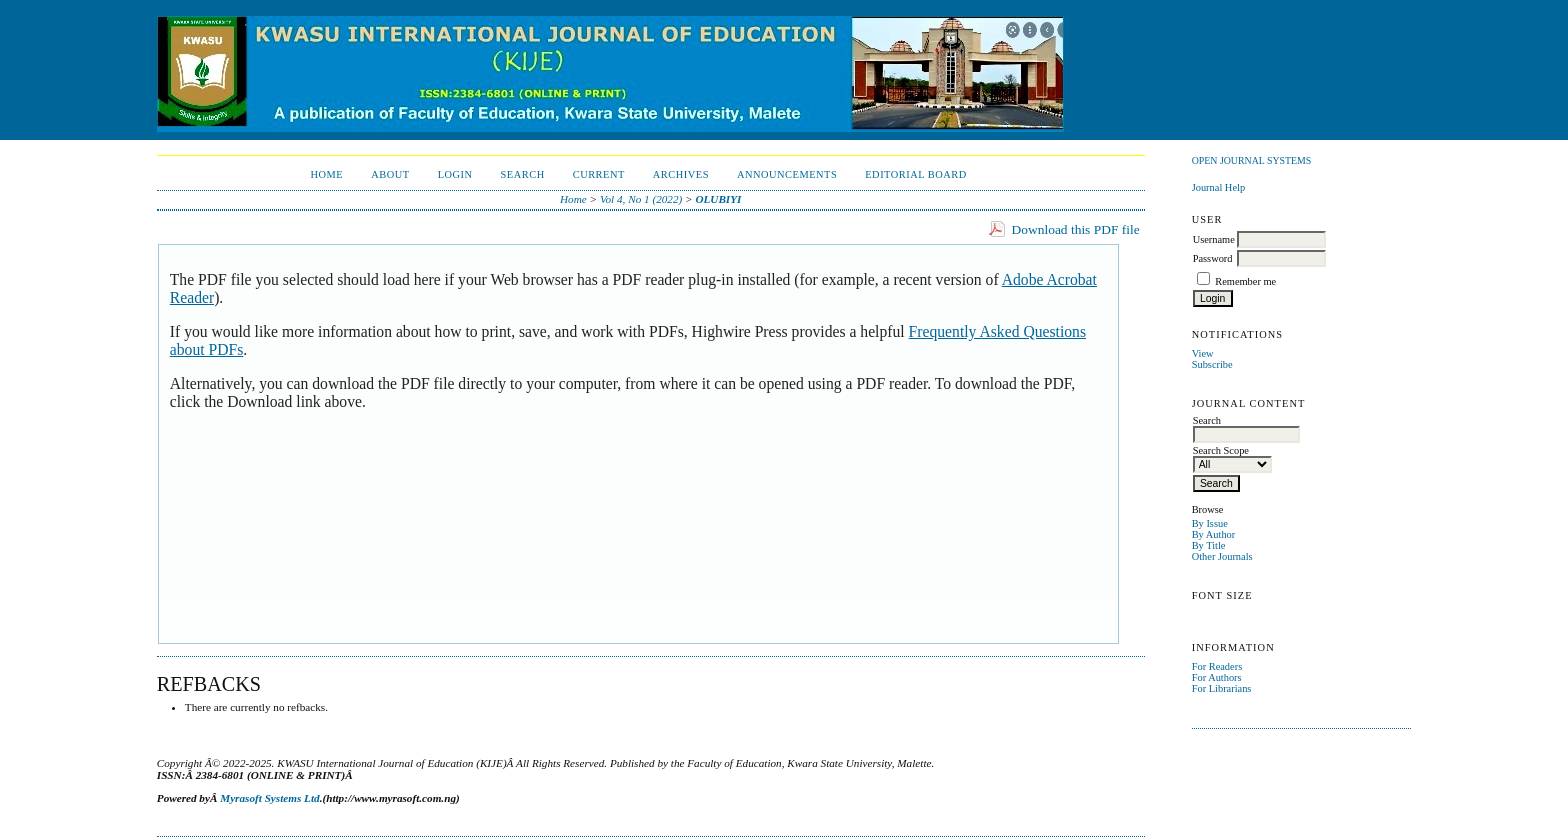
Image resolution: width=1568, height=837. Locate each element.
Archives (681, 174)
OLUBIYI (718, 199)
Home (327, 174)
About (390, 174)
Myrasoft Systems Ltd (269, 798)
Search (523, 174)
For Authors (1217, 677)
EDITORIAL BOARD (916, 174)
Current (599, 174)
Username (1214, 239)
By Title (1209, 545)
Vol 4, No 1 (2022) (641, 199)
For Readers (1217, 666)
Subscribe (1212, 364)
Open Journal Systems (1252, 160)
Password (1213, 258)
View (1203, 353)
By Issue (1210, 523)
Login (455, 174)
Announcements (787, 174)
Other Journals (1222, 556)
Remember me (1245, 281)
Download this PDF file (1076, 229)
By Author (1214, 534)
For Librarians (1222, 688)
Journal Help (1218, 187)
